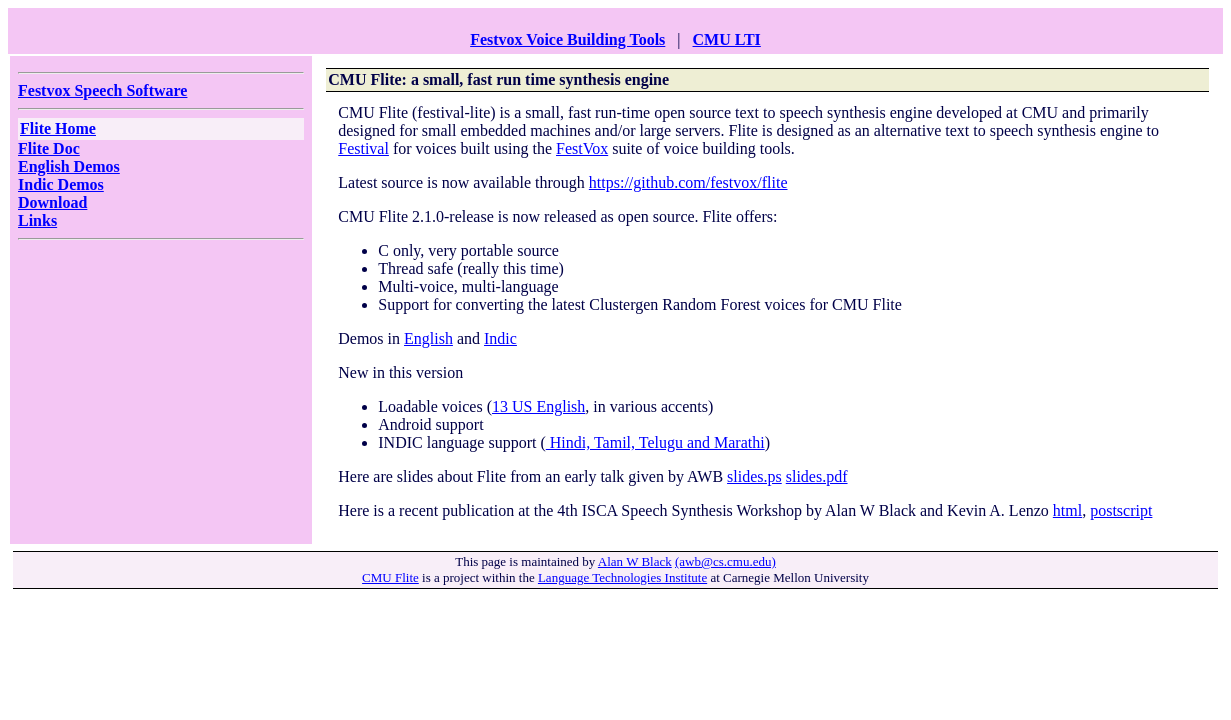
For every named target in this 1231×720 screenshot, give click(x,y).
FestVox (582, 148)
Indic (500, 338)
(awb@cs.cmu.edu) (725, 561)
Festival (363, 148)
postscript (1121, 510)
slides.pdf (817, 476)
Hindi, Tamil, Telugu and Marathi (655, 442)
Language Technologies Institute (622, 577)
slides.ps (754, 476)
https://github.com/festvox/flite (688, 182)
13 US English (538, 406)
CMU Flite (390, 577)
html (1067, 510)
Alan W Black (635, 561)
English (428, 338)
